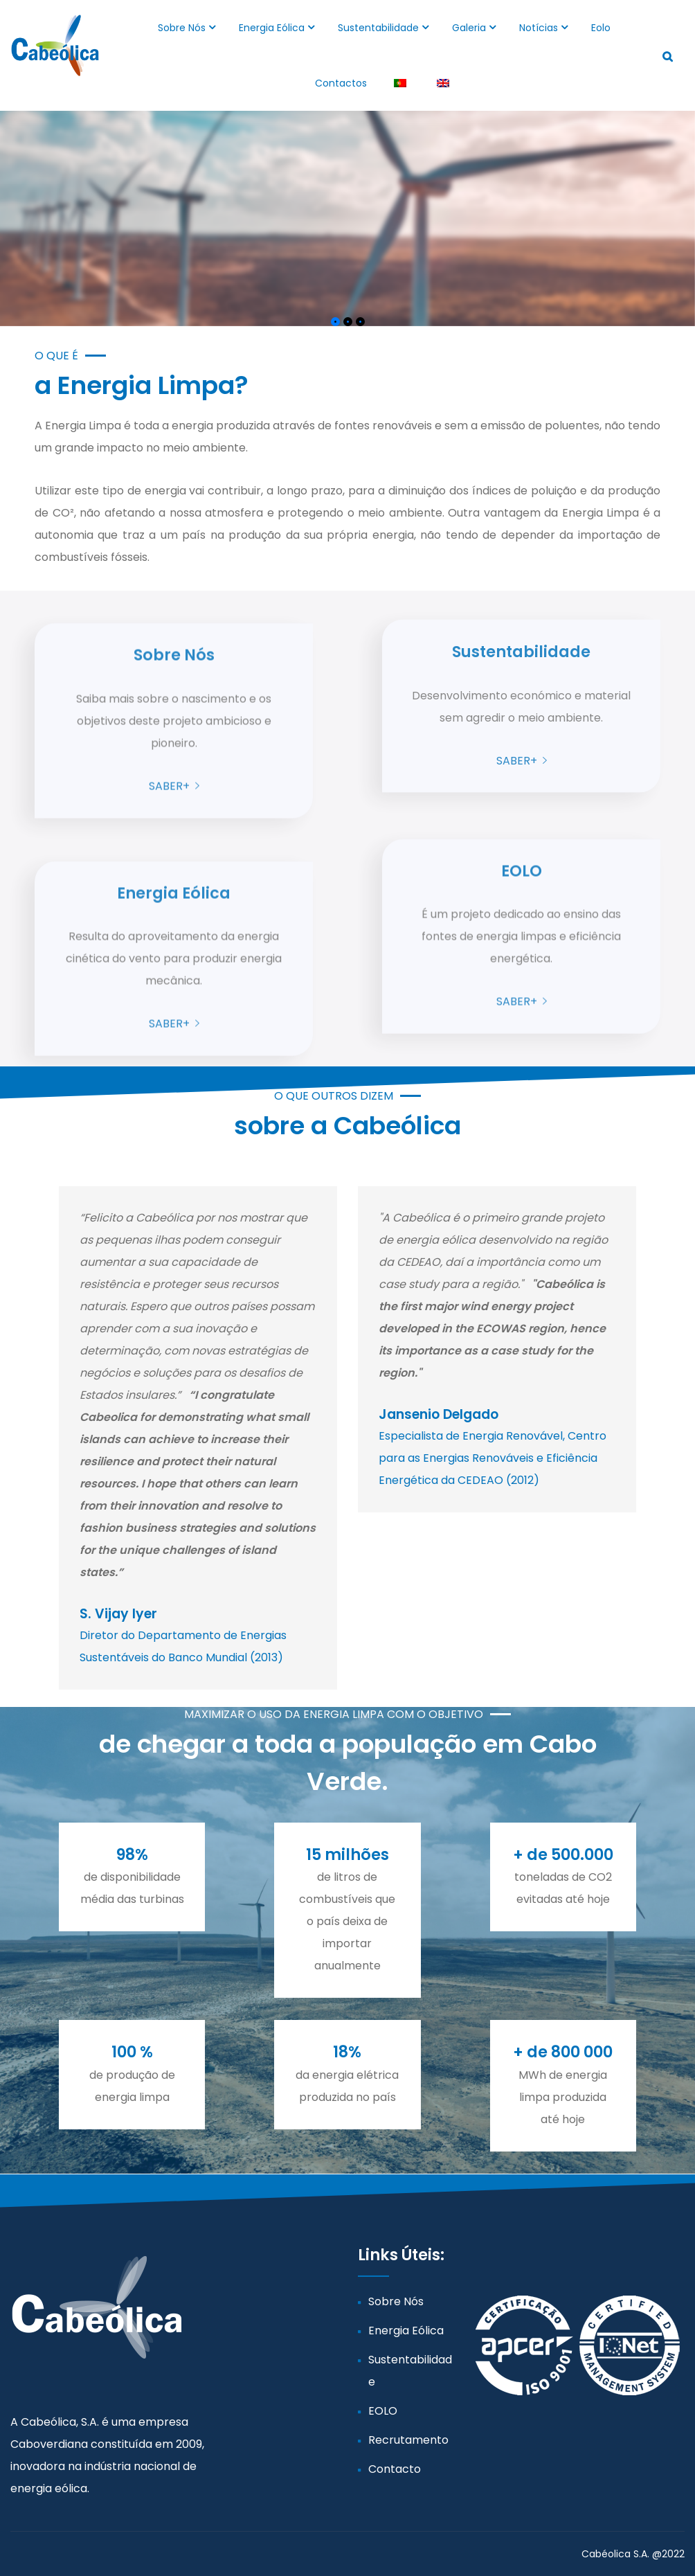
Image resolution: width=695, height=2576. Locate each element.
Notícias (538, 28)
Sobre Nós (182, 28)
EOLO (382, 2411)
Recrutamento (408, 2440)
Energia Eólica (272, 28)
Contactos (341, 83)
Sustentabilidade (378, 28)
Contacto (394, 2469)
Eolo (601, 28)
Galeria (469, 28)
